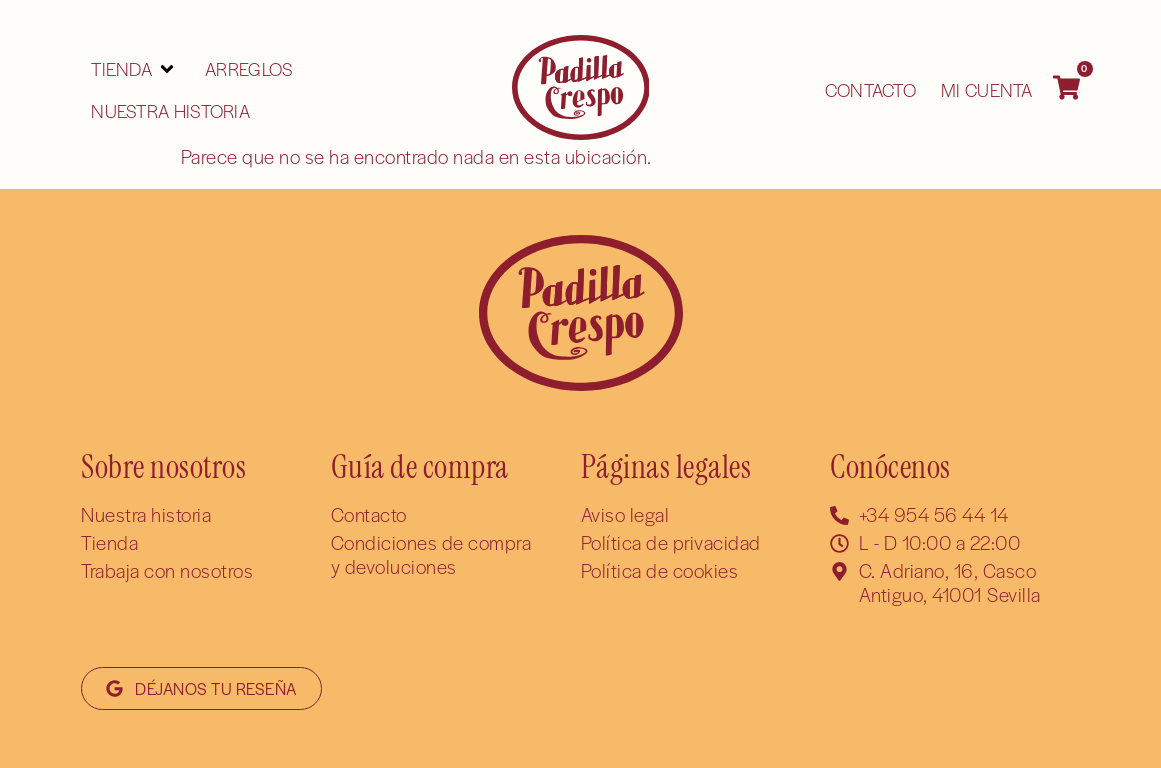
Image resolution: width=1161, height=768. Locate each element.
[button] (134, 69)
